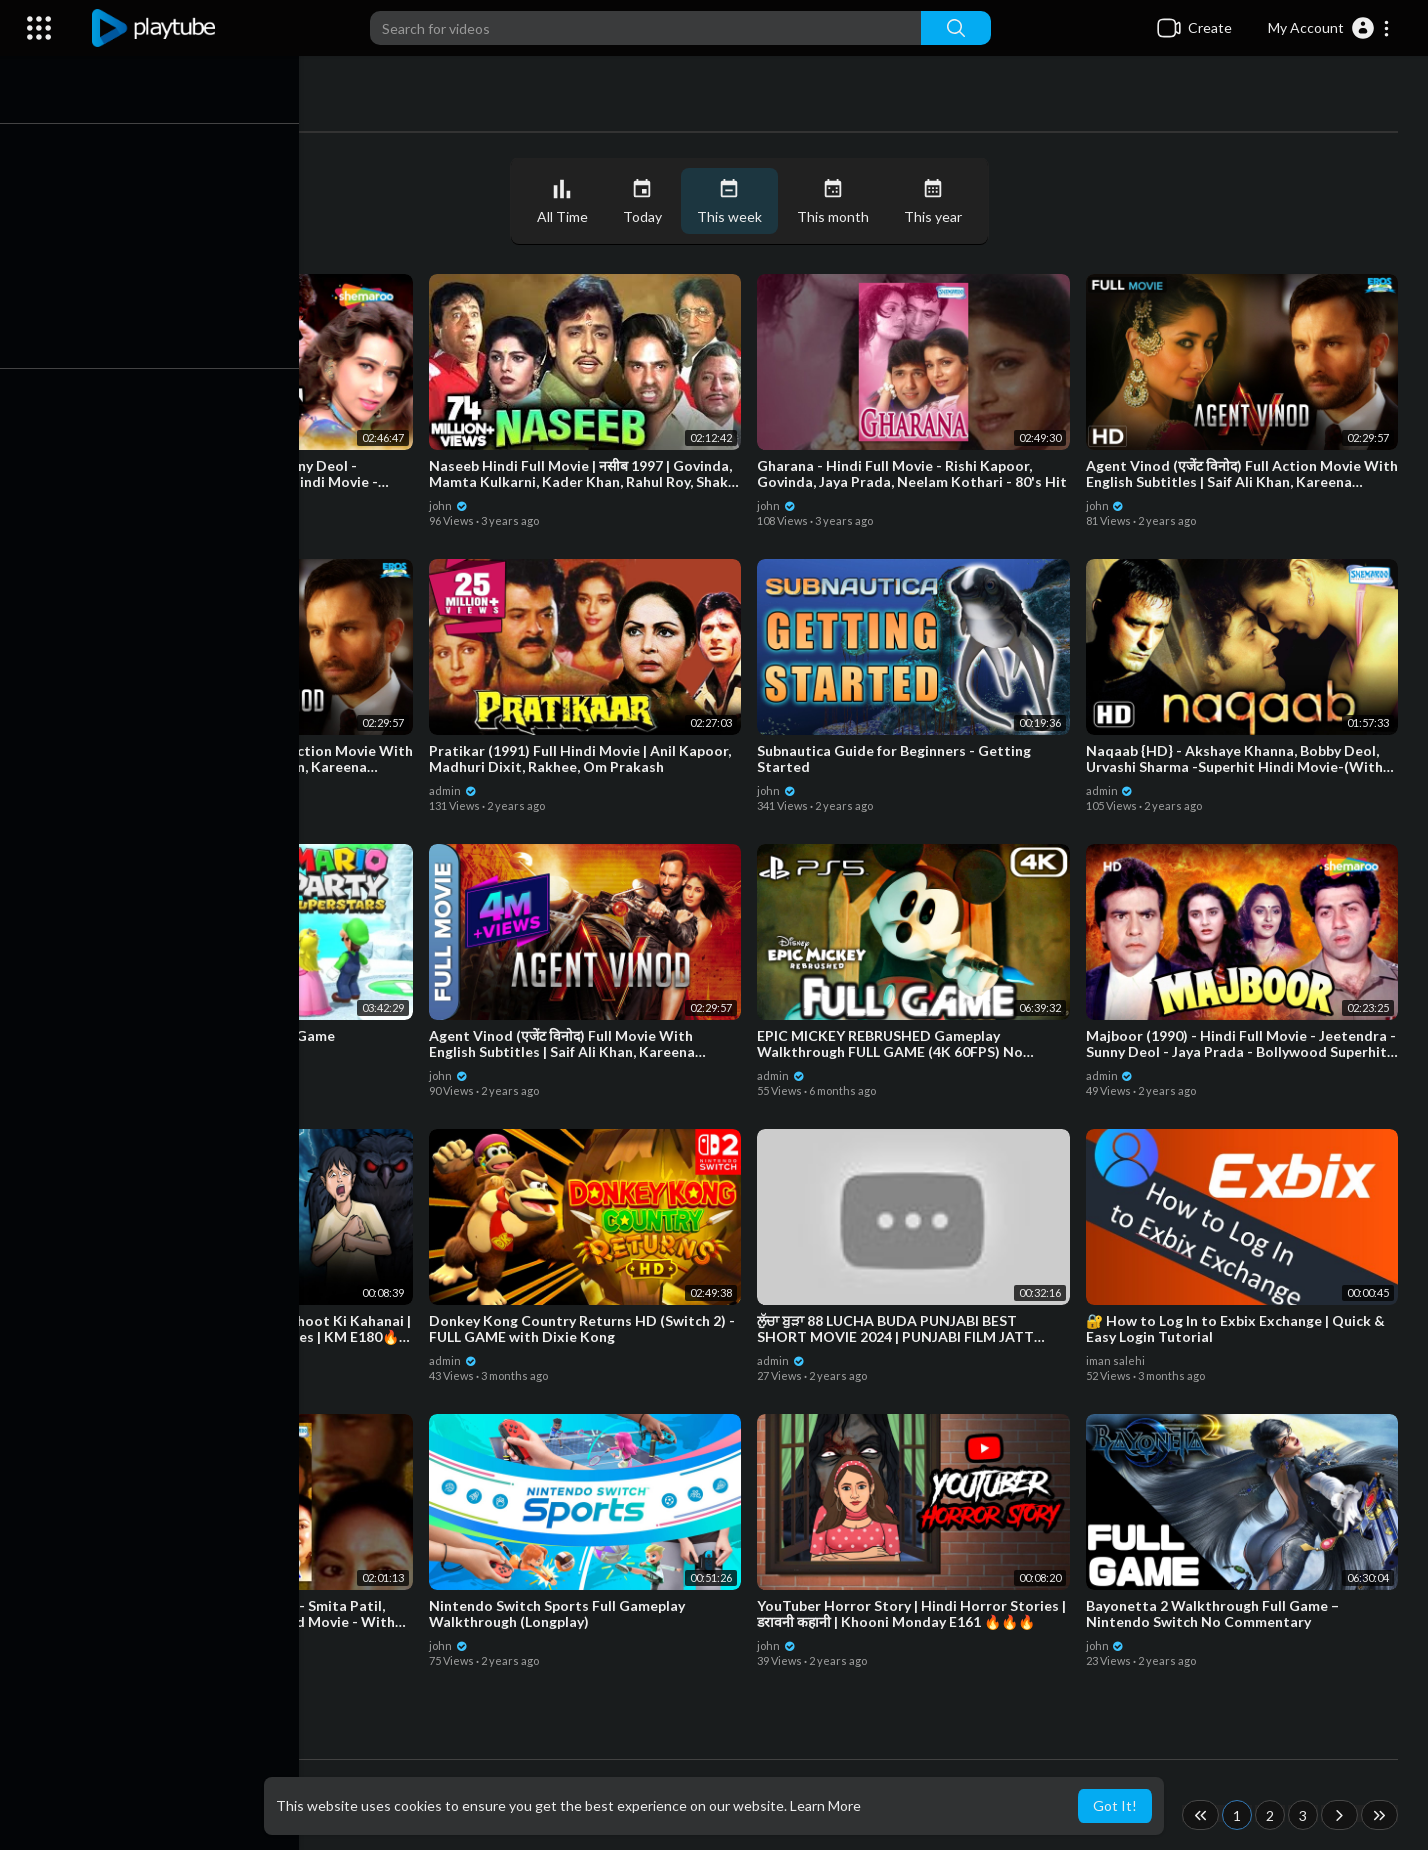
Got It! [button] (1115, 1805)
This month (838, 201)
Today (647, 201)
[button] (1329, 28)
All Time (567, 201)
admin (460, 788)
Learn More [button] (825, 1805)
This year (938, 201)
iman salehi (1117, 1358)
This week (734, 201)
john (129, 503)
